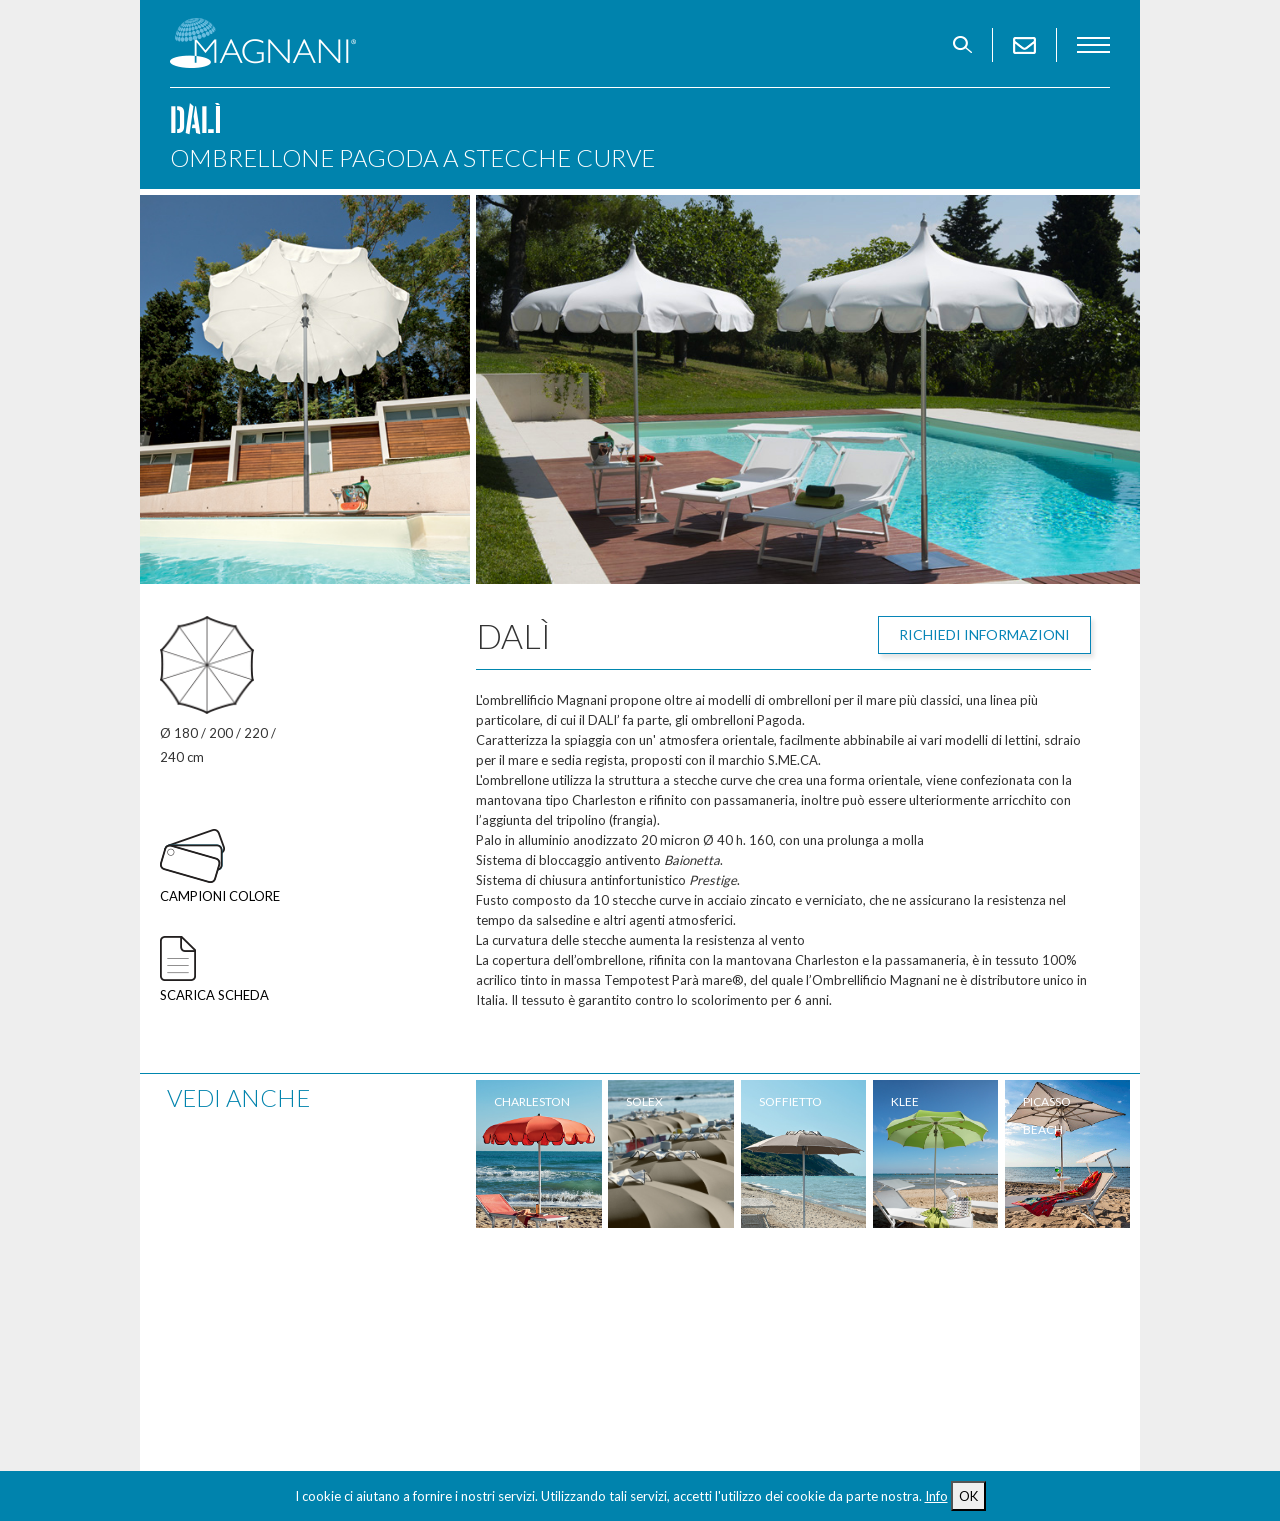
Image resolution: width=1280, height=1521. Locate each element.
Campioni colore (220, 896)
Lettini (194, 1324)
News (680, 1352)
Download (701, 1380)
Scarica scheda (214, 995)
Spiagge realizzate (728, 1268)
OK (968, 1496)
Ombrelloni (210, 1268)
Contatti (203, 1408)
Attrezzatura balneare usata (521, 1352)
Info (936, 1496)
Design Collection (481, 1324)
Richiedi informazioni (984, 634)
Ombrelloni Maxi (228, 1296)
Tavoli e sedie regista (245, 1380)
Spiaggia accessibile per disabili (527, 1380)
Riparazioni (702, 1296)
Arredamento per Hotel (500, 1296)
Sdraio (194, 1352)
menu (1093, 45)
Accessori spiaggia (483, 1268)
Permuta (692, 1324)
